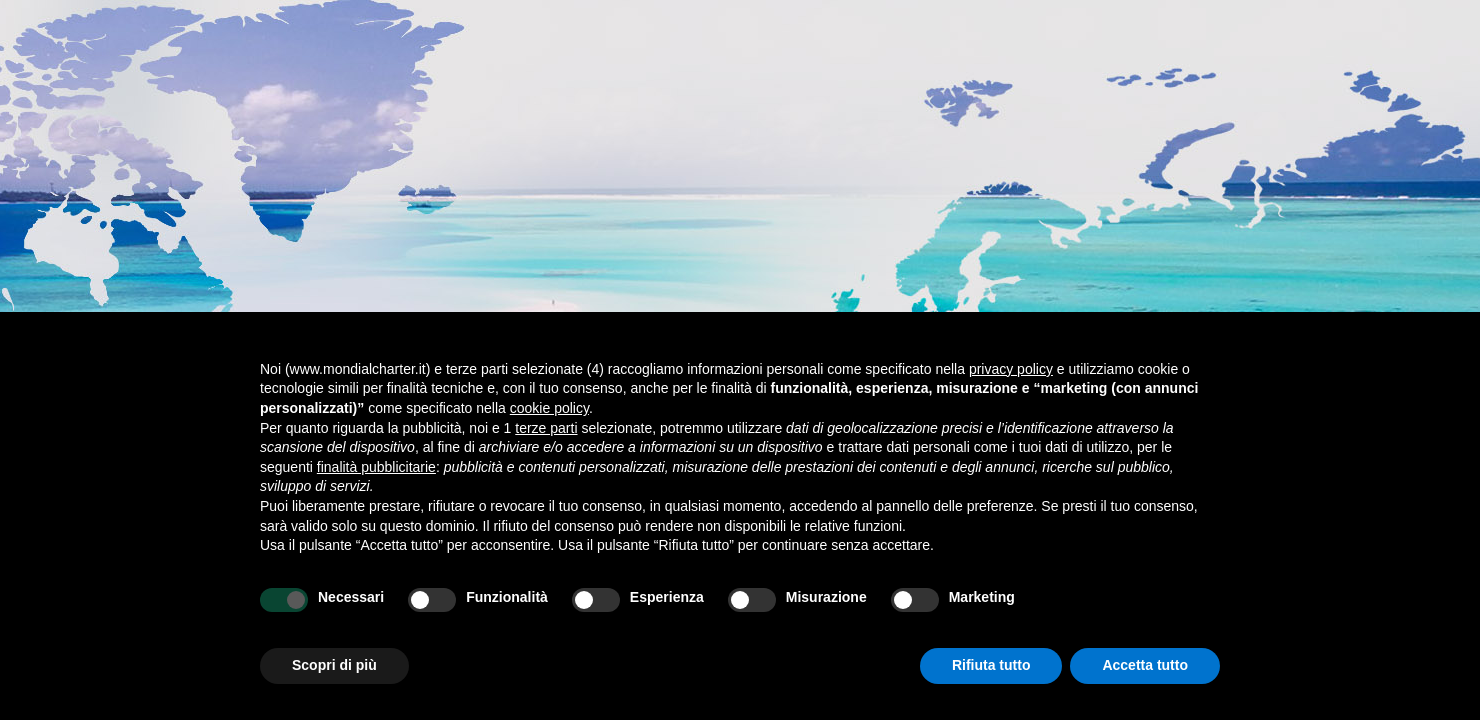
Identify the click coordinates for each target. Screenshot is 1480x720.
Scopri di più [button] (334, 665)
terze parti (546, 428)
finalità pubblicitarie (376, 467)
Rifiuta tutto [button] (991, 665)
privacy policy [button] (1011, 369)
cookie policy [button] (549, 408)
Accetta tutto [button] (1145, 665)
